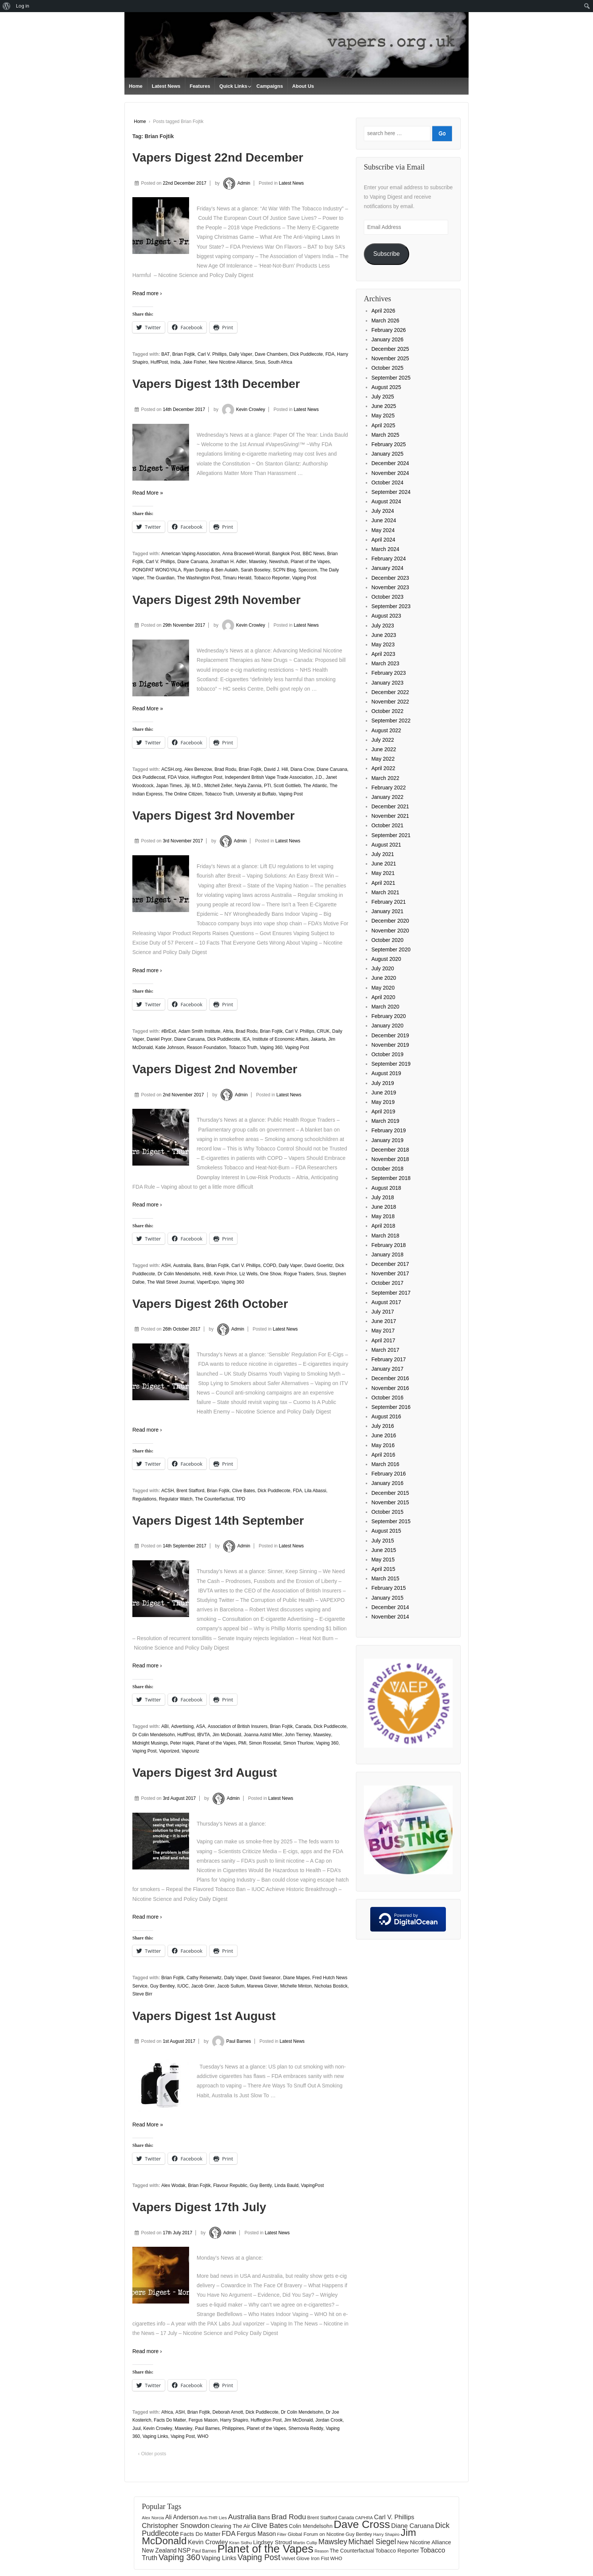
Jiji (186, 785)
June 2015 (383, 1550)
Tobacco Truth (219, 794)
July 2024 (382, 511)
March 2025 (385, 435)
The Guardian (160, 578)
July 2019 (382, 1083)
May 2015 (382, 1559)
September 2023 (391, 606)
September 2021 (391, 835)
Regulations (144, 1499)
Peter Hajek (182, 1743)
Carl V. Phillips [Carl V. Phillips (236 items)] (394, 2517)
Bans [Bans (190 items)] (264, 2517)
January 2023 (387, 683)
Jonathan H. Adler (228, 561)
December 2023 (390, 578)
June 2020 (383, 978)
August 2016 (386, 1416)
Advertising (182, 1726)
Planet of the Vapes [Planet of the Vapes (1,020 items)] (265, 2548)
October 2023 (387, 597)
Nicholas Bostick (331, 1986)
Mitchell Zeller (218, 785)
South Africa (280, 362)
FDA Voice (178, 777)
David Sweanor (265, 1977)
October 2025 (387, 368)
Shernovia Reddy (306, 2428)
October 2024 (387, 482)
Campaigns (269, 86)
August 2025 (386, 387)
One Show (270, 1273)
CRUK (323, 1031)
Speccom (307, 570)
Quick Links (233, 86)
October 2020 (387, 940)
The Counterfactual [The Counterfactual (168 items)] (352, 2551)
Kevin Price (225, 1273)
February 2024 (388, 559)
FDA (329, 354)
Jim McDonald (227, 1734)
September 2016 (391, 1407)
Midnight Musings (150, 1743)
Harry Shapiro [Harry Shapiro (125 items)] (386, 2534)
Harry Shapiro (234, 2420)
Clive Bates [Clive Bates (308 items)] (269, 2525)
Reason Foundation (206, 1047)
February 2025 (388, 444)
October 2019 (387, 1054)
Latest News (166, 86)
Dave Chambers (271, 354)
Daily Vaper (240, 354)
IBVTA (203, 1734)
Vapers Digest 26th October (210, 1304)
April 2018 (383, 1226)
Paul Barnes (230, 2041)
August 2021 (386, 845)
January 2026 (387, 339)
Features (199, 86)
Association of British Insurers (237, 1726)
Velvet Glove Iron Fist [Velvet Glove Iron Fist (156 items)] (305, 2558)
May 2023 (382, 644)
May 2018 (382, 1216)
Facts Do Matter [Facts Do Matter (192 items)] (200, 2534)
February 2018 (388, 1245)
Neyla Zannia (248, 785)
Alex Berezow (198, 769)
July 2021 (382, 854)
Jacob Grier (202, 1986)
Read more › (147, 293)
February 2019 (388, 1130)
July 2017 (382, 1312)
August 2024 (386, 501)
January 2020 (387, 1026)
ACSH (167, 1490)
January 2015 (387, 1598)
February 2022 (388, 787)
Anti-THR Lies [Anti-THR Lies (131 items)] (213, 2517)
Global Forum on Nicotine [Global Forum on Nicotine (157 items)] (316, 2534)
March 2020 (385, 1007)
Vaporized (169, 1751)
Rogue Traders (299, 1273)
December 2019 (390, 1035)
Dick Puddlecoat (148, 777)
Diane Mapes (296, 1977)
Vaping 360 (271, 1047)
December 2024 (390, 463)
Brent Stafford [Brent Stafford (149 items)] (322, 2517)
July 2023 (382, 626)
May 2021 (382, 873)
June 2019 (383, 1093)
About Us (303, 86)
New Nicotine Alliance (230, 362)
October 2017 (387, 1283)
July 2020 (382, 968)
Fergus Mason (203, 2420)
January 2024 (387, 568)
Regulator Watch (175, 1499)
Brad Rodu (225, 769)
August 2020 (386, 959)
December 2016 (390, 1378)
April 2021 (383, 883)
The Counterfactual (214, 1499)
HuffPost (159, 362)
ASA (200, 1726)
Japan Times (169, 785)
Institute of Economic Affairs (280, 1039)
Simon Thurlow (298, 1743)
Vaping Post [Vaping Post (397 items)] (259, 2557)
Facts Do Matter (170, 2420)
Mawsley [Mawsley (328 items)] (332, 2541)
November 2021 (390, 816)
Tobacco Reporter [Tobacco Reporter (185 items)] (397, 2551)
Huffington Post (206, 777)
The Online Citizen (183, 794)
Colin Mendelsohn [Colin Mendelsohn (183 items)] (310, 2526)
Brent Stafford (190, 1490)
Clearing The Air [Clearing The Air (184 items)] (230, 2526)
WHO (202, 2436)
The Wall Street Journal (170, 1282)
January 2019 (387, 1140)
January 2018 (387, 1254)
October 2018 (387, 1169)
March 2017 (385, 1350)
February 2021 (388, 902)
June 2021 (383, 864)
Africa (167, 2412)
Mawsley (258, 561)
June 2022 (383, 749)
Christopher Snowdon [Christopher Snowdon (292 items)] (176, 2525)
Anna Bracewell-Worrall (246, 553)
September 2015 (391, 1521)
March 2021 (385, 892)
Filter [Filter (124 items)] (282, 2534)
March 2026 (385, 321)
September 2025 (391, 378)
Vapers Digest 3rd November (213, 815)
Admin (235, 183)
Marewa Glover (262, 1986)
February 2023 (388, 673)
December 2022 (390, 692)
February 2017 (388, 1359)
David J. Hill (276, 769)
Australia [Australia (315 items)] (242, 2517)
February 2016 (388, 1474)
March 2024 (385, 549)
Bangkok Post (286, 553)
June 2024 (383, 520)
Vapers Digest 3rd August (204, 1772)
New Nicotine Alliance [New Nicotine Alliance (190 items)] (424, 2542)
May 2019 (382, 1102)
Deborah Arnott (228, 2412)
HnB (206, 1273)
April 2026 (383, 311)
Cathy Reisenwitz (204, 1977)
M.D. (197, 785)
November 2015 (390, 1502)
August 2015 (386, 1531)
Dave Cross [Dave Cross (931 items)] (362, 2524)
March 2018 (385, 1236)
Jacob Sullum (230, 1986)
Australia (182, 1265)
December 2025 (390, 349)
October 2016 (387, 1398)
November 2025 (390, 358)
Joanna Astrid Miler (263, 1734)
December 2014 (390, 1607)
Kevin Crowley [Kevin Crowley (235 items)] (208, 2542)
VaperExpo (208, 1282)
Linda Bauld (286, 2185)
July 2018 (382, 1197)
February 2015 (388, 1588)
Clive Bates (243, 1490)
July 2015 (382, 1541)
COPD (269, 1265)
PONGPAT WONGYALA (156, 570)
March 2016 (385, 1464)
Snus (260, 362)
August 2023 (386, 616)
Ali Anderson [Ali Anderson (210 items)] (182, 2517)
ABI (164, 1726)
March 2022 (385, 778)
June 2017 (383, 1321)
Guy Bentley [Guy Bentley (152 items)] (359, 2534)
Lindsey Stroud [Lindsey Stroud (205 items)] (272, 2542)
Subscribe (386, 254)
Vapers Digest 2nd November (214, 1069)
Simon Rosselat (265, 1743)
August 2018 (386, 1188)
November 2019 (390, 1045)
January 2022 (387, 797)
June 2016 (383, 1435)
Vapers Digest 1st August (204, 2016)
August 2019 (386, 1073)
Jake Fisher (194, 362)
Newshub (278, 561)
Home (136, 86)
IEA (246, 1039)
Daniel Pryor (159, 1039)
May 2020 (382, 988)
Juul (136, 2428)
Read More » (147, 493)
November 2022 (390, 702)
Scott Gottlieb (287, 785)
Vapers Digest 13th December (216, 384)
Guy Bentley (162, 1986)
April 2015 (383, 1569)
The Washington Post (198, 578)
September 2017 (391, 1293)
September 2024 (391, 492)
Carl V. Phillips (212, 354)
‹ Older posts (152, 2453)
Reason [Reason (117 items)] (322, 2551)
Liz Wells (248, 1273)
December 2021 (390, 806)
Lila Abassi (315, 1490)
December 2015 (390, 1493)
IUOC (183, 1986)
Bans (198, 1265)
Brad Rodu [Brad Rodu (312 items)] (289, 2517)
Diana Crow (302, 769)
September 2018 (391, 1178)
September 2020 (391, 949)
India (175, 362)
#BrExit (168, 1031)
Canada (303, 1726)
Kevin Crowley (242, 409)
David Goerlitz (318, 1265)
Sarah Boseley (255, 570)
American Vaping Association (190, 553)
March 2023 (385, 663)
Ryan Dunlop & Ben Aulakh (210, 570)
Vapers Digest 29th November (216, 600)
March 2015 (385, 1578)
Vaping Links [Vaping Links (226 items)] (219, 2557)
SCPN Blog (284, 570)
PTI (267, 785)
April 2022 (383, 768)
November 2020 (390, 931)
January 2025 (387, 454)
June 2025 (383, 406)
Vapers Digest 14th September (218, 1520)
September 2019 (391, 1064)
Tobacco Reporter (272, 578)
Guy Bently (261, 2185)
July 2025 (382, 397)
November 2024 (390, 473)
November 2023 (390, 587)
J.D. (319, 777)
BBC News (313, 553)
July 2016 (382, 1426)
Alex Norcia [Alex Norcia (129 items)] (153, 2517)
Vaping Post (304, 578)
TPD (240, 1499)
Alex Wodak (173, 2185)
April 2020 (383, 997)
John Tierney (298, 1734)
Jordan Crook (329, 2420)
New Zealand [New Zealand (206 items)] (159, 2550)
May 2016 (382, 1445)
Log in (22, 6)
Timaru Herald (237, 578)
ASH (166, 1265)
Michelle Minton (296, 1986)
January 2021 (387, 911)
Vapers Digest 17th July (199, 2207)
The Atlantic (315, 785)
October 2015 (387, 1512)
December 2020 (390, 921)
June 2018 (383, 1207)
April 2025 (383, 425)
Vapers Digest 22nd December (217, 157)
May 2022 (382, 759)
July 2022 (382, 740)
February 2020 (388, 1016)
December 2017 (390, 1264)
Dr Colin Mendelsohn (179, 1273)
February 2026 (388, 330)
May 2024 (382, 530)
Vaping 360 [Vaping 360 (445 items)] (179, 2557)
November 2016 (390, 1388)
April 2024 (383, 540)
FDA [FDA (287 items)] (229, 2533)
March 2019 (385, 1121)
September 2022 (391, 721)
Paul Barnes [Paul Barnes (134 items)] (204, 2551)
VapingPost (312, 2185)
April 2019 (383, 1111)
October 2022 (387, 711)
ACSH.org (171, 769)
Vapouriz (190, 1751)
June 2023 (383, 635)
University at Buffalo (256, 794)
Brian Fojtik (183, 354)
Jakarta (318, 1039)
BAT (165, 354)
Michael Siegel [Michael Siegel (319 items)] (372, 2541)
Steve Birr (142, 1994)
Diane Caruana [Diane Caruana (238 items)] (412, 2525)
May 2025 (382, 415)
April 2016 (383, 1455)
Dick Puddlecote (306, 354)
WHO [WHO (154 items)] (336, 2558)
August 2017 (386, 1302)
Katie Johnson (169, 1047)
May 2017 (382, 1331)
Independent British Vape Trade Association (269, 777)
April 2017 (383, 1340)
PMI (242, 1743)
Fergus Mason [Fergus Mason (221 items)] (256, 2533)
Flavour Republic (230, 2185)
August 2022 (386, 730)
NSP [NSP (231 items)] (184, 2550)
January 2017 (387, 1369)
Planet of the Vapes (310, 561)
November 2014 (390, 1617)
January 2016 (387, 1483)
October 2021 (387, 825)
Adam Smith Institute (199, 1031)
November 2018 (390, 1159)
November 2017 (390, 1273)
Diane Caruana (192, 561)
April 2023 (383, 654)
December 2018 (390, 1150)
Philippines (233, 2428)
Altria (228, 1031)
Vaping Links (155, 2436)
